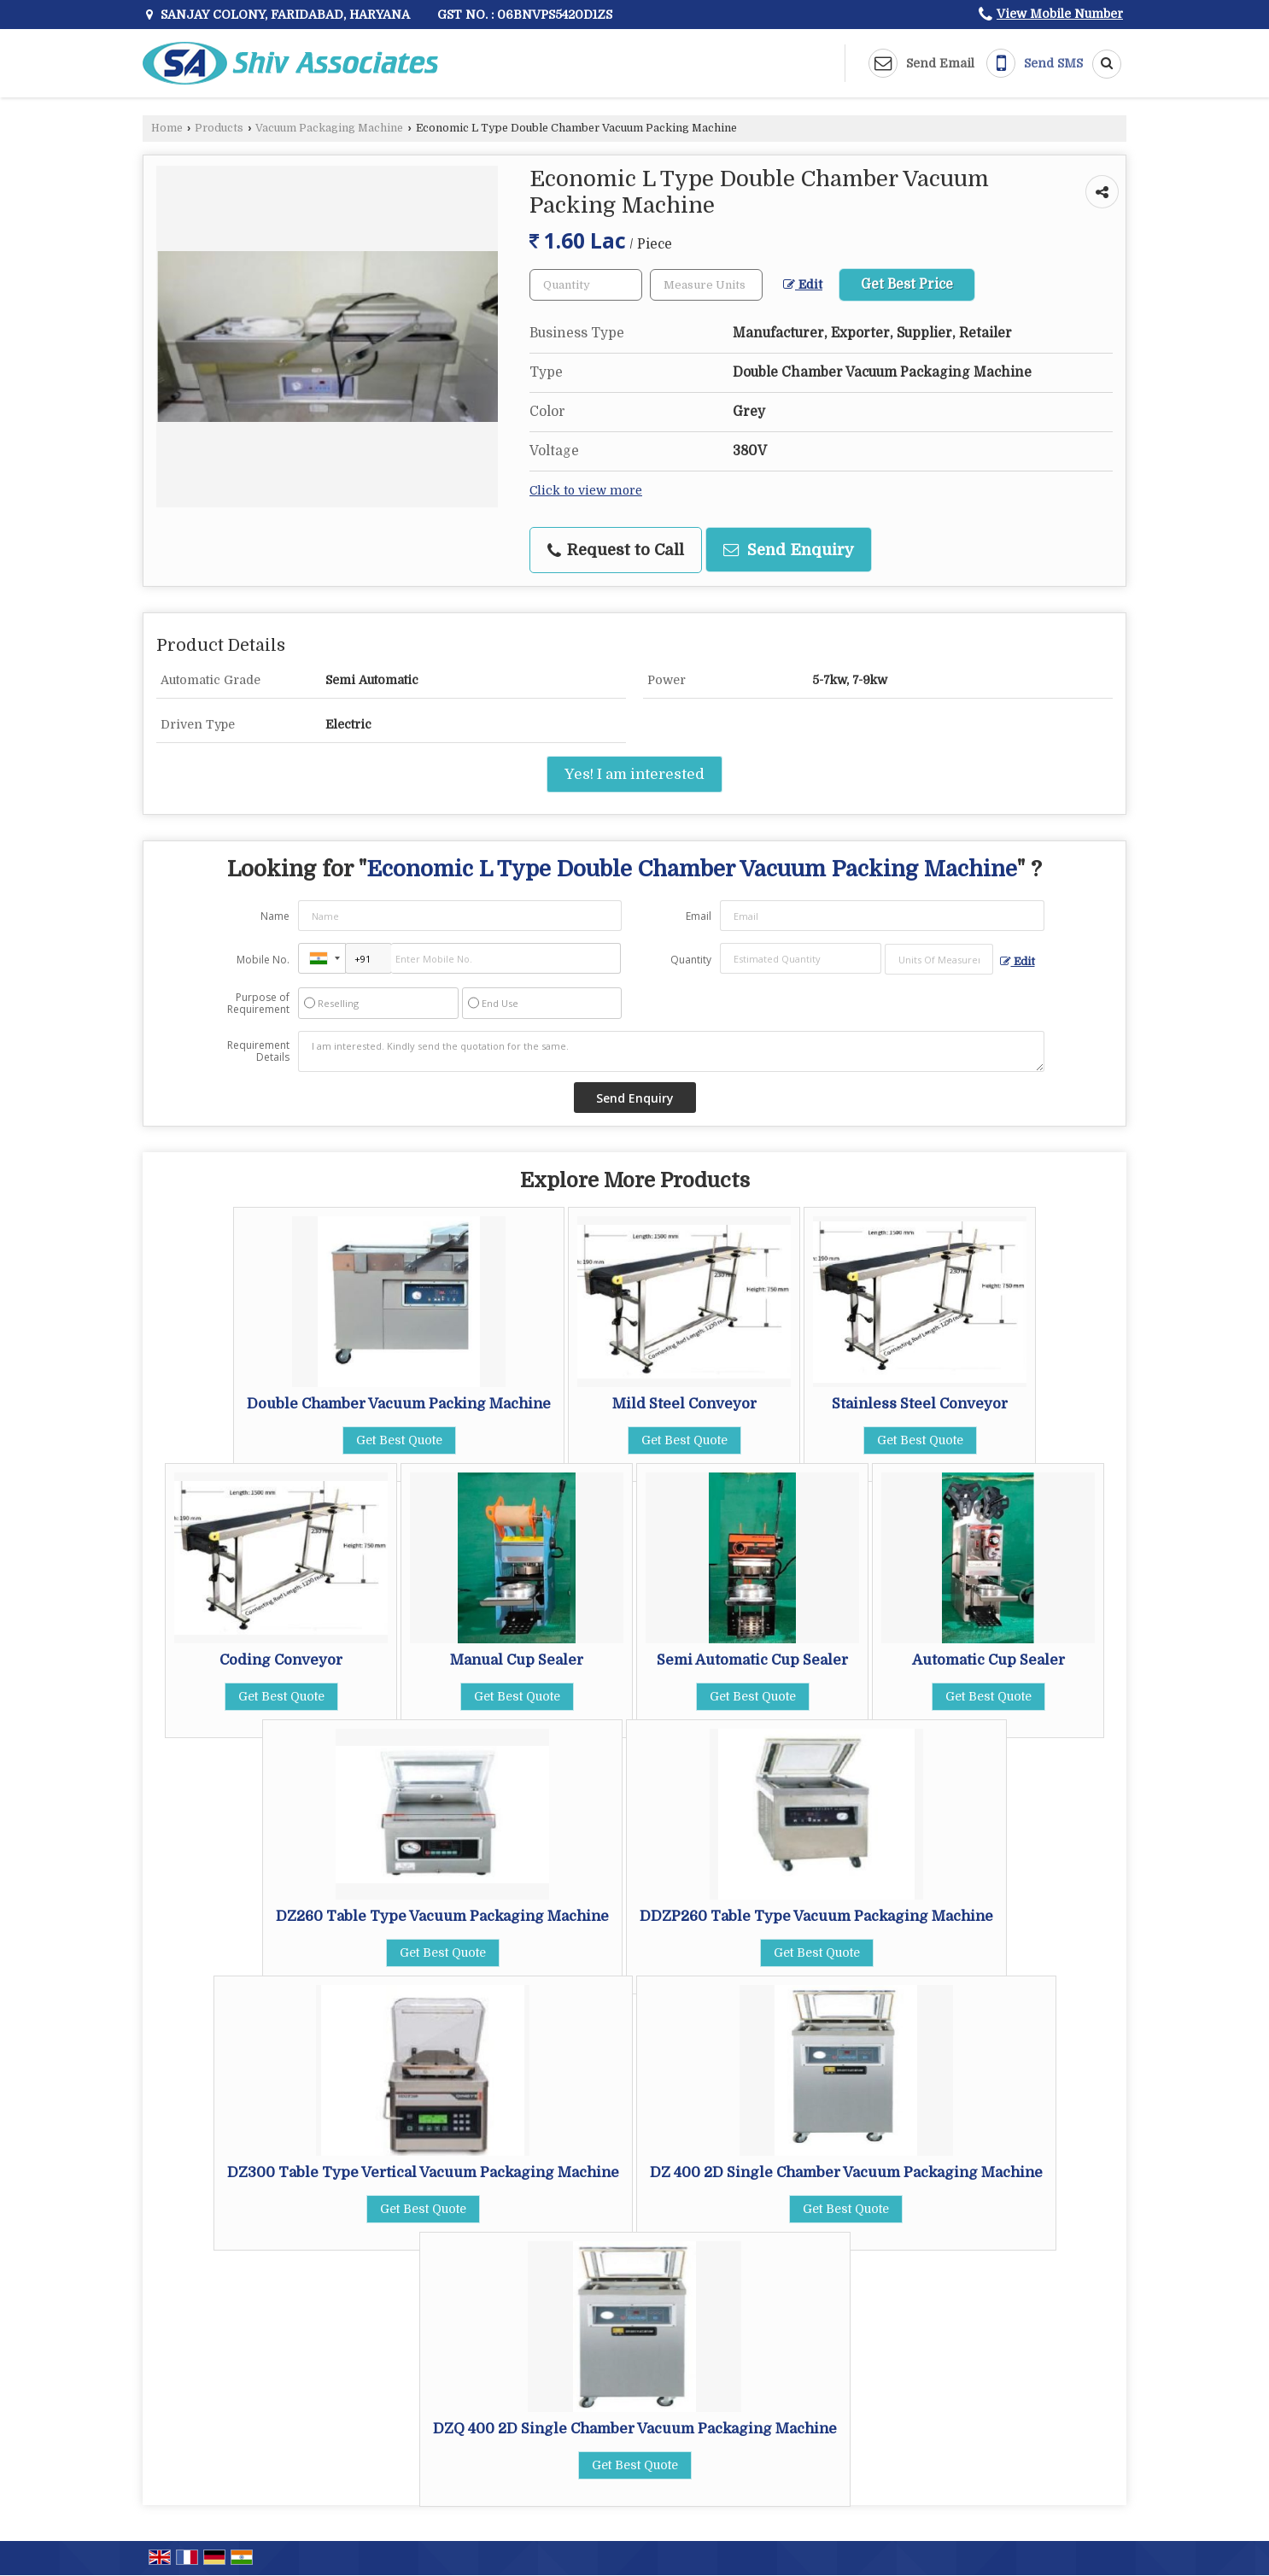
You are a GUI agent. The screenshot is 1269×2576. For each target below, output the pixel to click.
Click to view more (585, 490)
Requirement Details (258, 1051)
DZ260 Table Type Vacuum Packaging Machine (442, 1916)
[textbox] (706, 285)
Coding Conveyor (280, 1660)
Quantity (690, 959)
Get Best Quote (399, 1440)
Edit (802, 284)
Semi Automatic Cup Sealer (752, 1660)
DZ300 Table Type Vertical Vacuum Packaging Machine (423, 2172)
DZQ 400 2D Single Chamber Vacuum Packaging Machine (635, 2429)
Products (219, 128)
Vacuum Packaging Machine (329, 128)
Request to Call (615, 550)
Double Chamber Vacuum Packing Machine (399, 1404)
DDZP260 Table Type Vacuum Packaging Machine (816, 1916)
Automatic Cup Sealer (988, 1660)
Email (698, 916)
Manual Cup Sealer (516, 1660)
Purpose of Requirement (258, 1004)
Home (167, 128)
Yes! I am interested (634, 774)
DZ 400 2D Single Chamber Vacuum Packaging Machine (846, 2172)
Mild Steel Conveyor (684, 1404)
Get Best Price (907, 284)
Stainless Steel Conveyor (920, 1404)
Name (274, 916)
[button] (1060, 13)
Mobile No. (263, 959)
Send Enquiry (788, 550)
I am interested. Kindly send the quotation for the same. (671, 1051)
